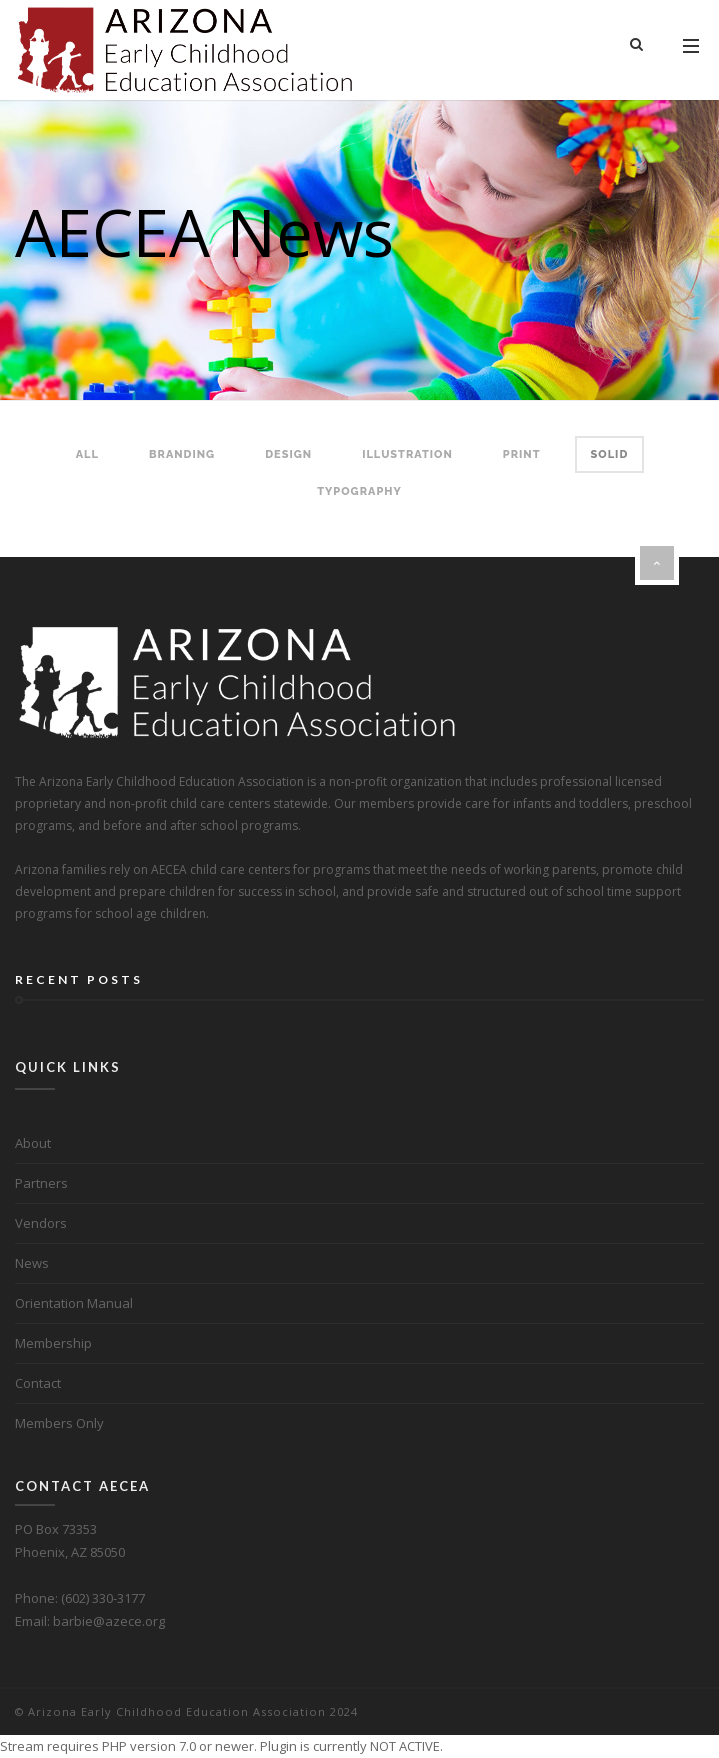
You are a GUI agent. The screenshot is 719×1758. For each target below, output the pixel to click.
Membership (53, 1343)
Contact (38, 1383)
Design (288, 454)
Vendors (41, 1223)
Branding (182, 454)
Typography (359, 491)
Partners (41, 1183)
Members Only (59, 1423)
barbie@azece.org (109, 1621)
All (87, 454)
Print (522, 454)
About (33, 1143)
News (32, 1263)
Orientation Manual (74, 1303)
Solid (610, 454)
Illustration (407, 454)
